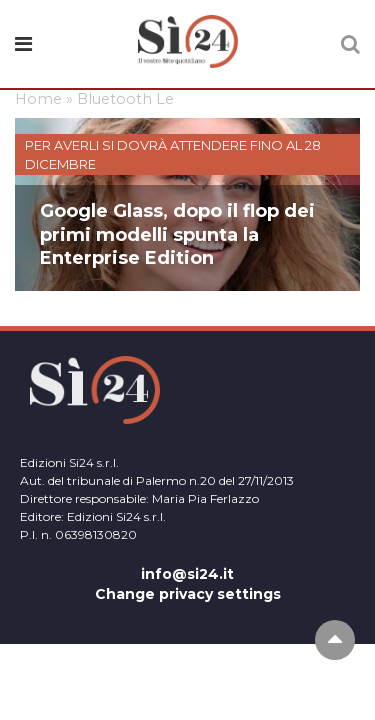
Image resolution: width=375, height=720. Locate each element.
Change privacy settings (188, 594)
